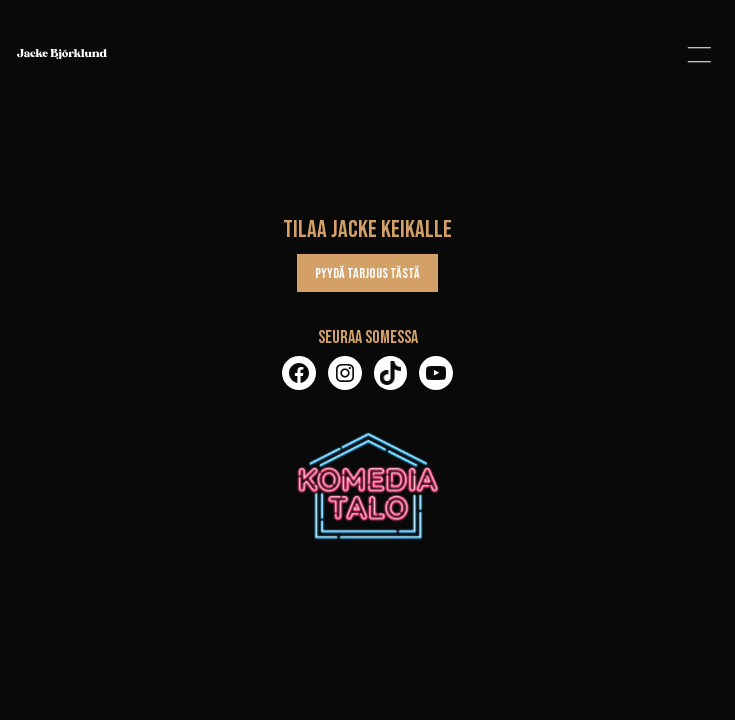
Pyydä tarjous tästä (367, 273)
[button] (699, 54)
